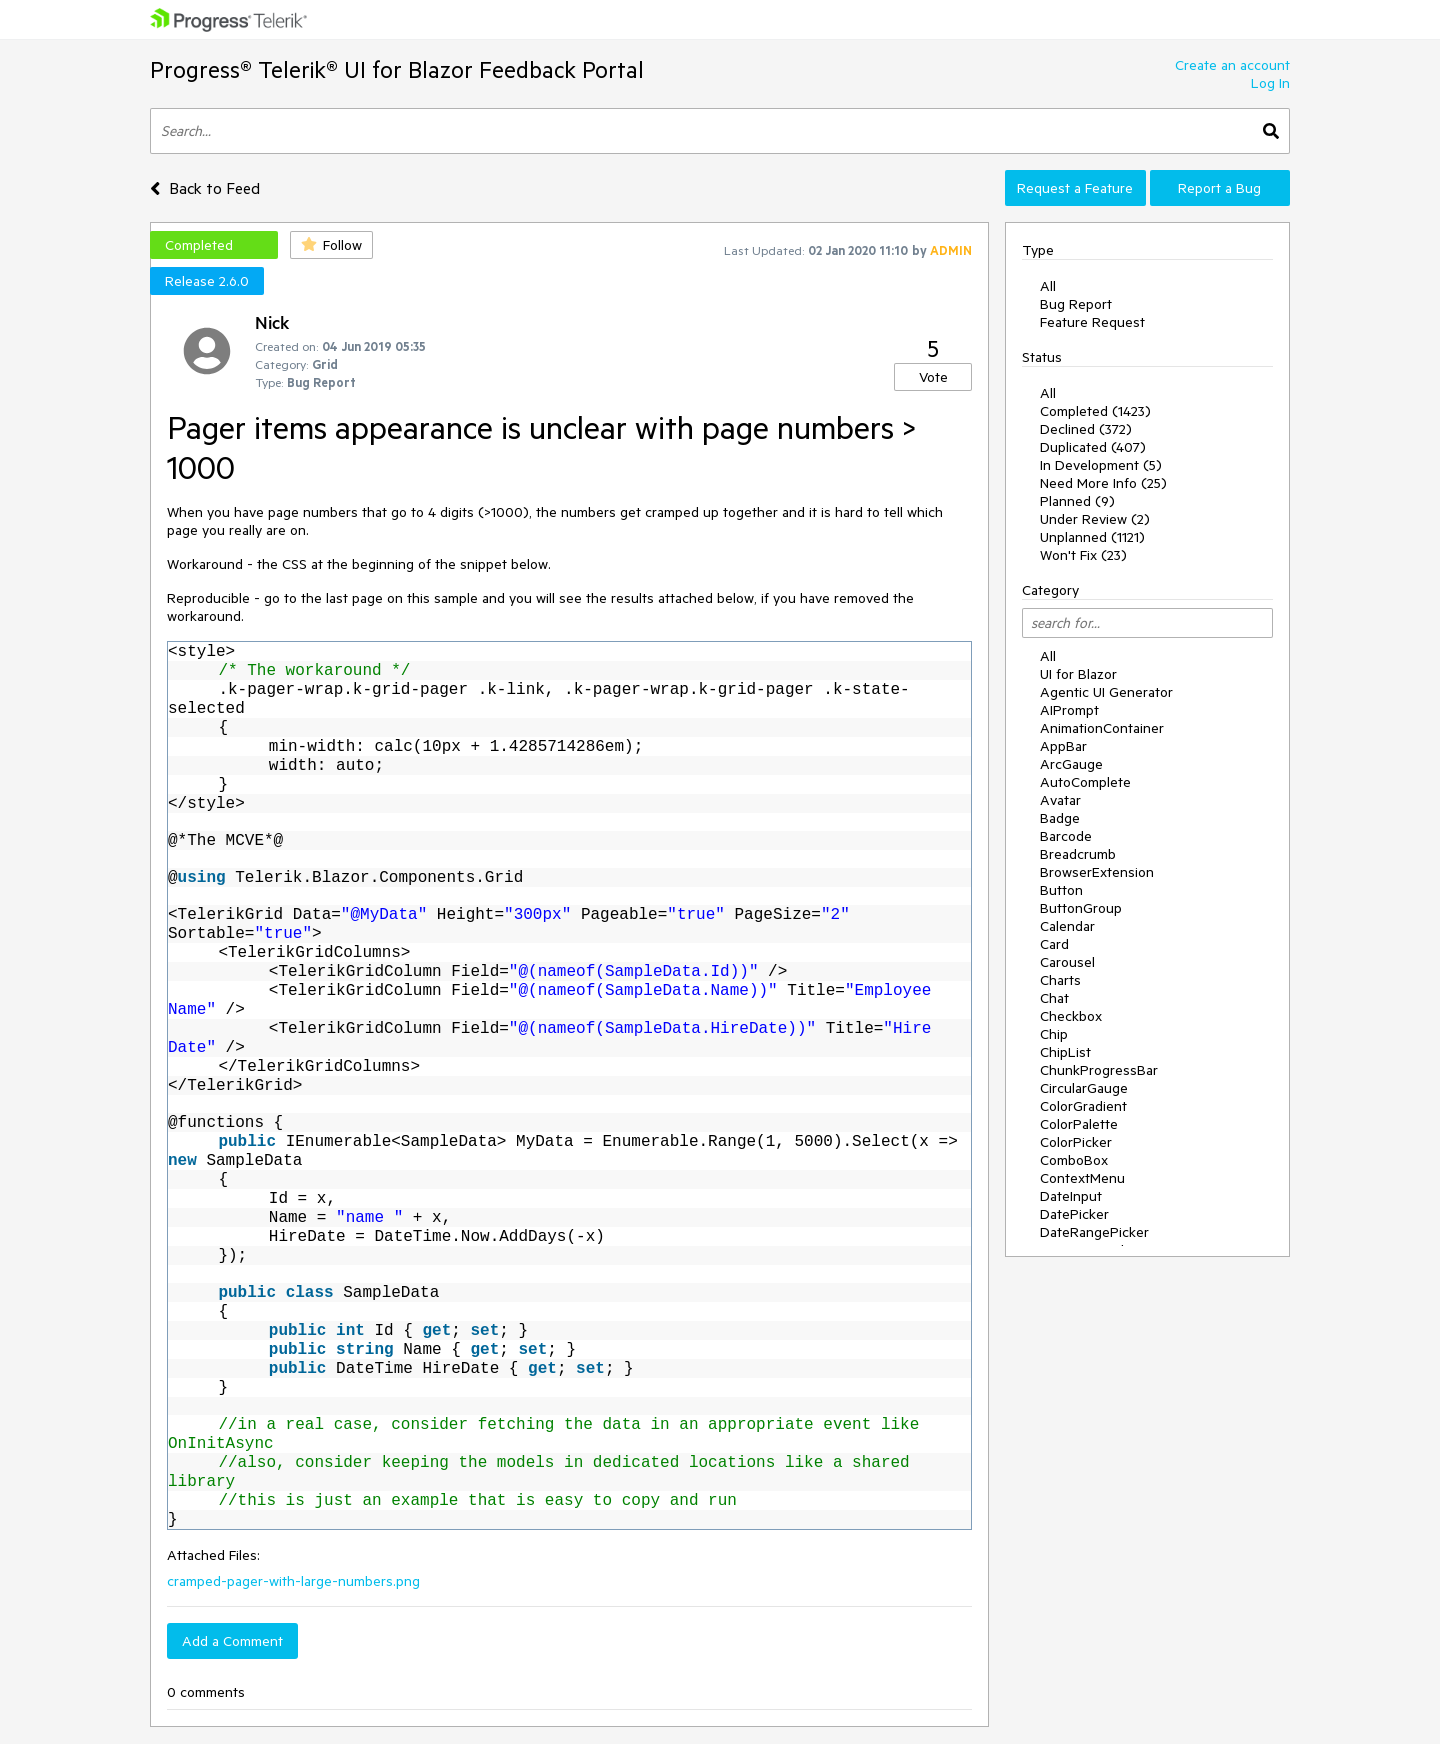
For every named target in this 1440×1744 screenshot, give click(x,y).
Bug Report (1076, 304)
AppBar (1063, 746)
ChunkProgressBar (1099, 1070)
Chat (1054, 998)
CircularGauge (1084, 1088)
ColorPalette (1079, 1124)
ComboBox (1074, 1160)
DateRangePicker (1094, 1232)
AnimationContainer (1102, 728)
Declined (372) (1086, 429)
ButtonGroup (1081, 908)
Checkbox (1071, 1016)
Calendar (1067, 926)
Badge (1060, 818)
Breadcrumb (1078, 854)
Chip (1054, 1034)
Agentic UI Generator (1106, 692)
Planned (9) (1077, 501)
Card (1054, 944)
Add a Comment (232, 1641)
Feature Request (1092, 322)
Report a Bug (1219, 188)
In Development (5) (1101, 465)
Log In (1270, 83)
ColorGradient (1083, 1106)
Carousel (1067, 962)
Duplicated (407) (1093, 447)
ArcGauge (1071, 764)
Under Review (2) (1095, 519)
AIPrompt (1069, 710)
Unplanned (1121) (1092, 537)
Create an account (1232, 65)
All (1048, 286)
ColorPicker (1076, 1142)
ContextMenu (1082, 1178)
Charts (1060, 980)
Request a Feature (1075, 188)
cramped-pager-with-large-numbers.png (293, 1581)
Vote (933, 377)
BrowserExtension (1097, 872)
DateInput (1071, 1196)
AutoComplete (1085, 782)
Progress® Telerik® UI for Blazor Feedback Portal (397, 69)
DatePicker (1074, 1214)
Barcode (1066, 836)
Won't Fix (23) (1083, 555)
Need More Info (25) (1103, 483)
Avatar (1060, 800)
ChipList (1065, 1052)
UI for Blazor (1078, 674)
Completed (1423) (1095, 411)
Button (1061, 890)
